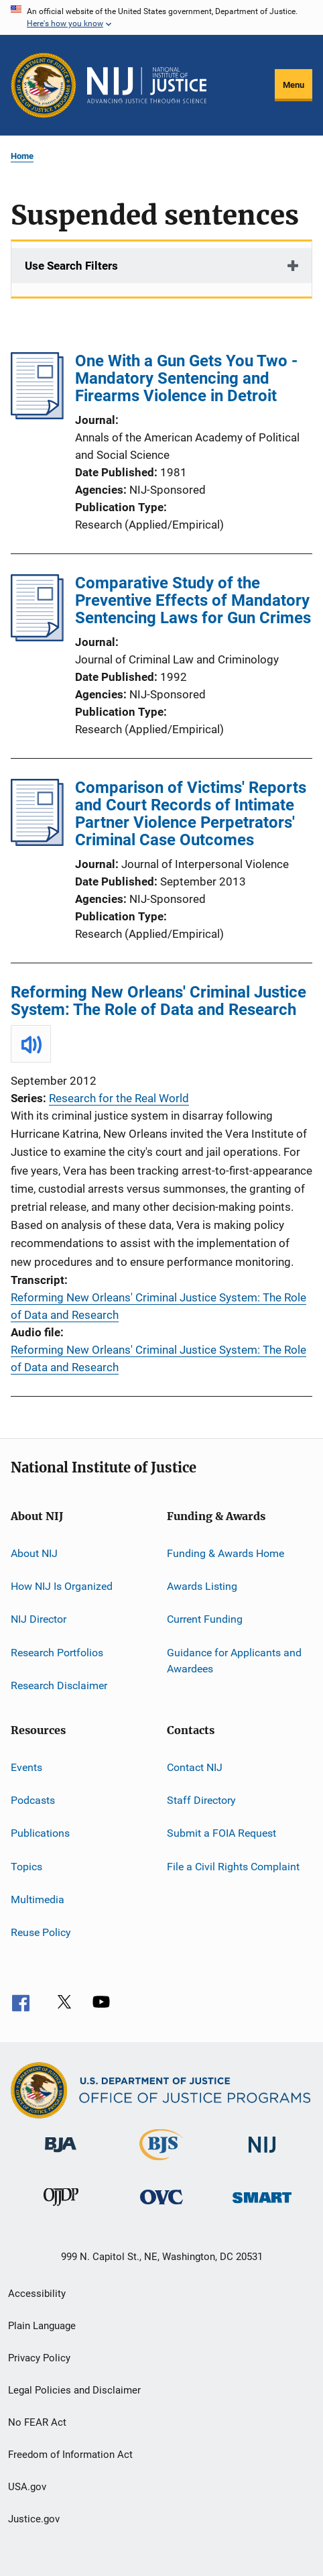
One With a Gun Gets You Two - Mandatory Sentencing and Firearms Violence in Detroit (186, 378)
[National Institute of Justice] (262, 2155)
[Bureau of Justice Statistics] (161, 2163)
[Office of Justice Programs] (43, 85)
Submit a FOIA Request (221, 1833)
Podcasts (33, 1800)
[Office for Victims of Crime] (161, 2206)
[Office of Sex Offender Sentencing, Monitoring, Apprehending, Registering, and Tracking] (262, 2205)
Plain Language (42, 2326)
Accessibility (37, 2294)
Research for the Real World (119, 1098)
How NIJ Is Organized (62, 1586)
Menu (293, 85)
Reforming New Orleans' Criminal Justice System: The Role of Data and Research (158, 1001)
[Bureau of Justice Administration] (60, 2155)
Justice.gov (34, 2519)
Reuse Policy (41, 1932)
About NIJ (34, 1553)
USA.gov (27, 2487)
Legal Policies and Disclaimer (74, 2390)
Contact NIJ (194, 1766)
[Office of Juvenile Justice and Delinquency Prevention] (61, 2208)
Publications (40, 1833)
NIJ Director (38, 1619)
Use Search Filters (71, 265)
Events (26, 1766)
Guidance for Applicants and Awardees (234, 1660)
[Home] (146, 85)
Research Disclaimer (59, 1685)
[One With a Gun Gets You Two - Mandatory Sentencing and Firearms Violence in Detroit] (37, 415)
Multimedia (37, 1899)
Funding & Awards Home (225, 1553)
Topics (26, 1866)
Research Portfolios (57, 1652)
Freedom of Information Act (70, 2455)
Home (22, 156)
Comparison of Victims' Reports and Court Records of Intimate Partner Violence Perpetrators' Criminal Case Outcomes (190, 813)
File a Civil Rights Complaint (233, 1866)
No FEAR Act (37, 2422)
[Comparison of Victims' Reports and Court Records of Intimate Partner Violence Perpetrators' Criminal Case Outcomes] (37, 842)
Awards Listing (202, 1586)
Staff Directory (201, 1800)
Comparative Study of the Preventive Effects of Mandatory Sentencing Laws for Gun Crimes (193, 600)
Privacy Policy (39, 2358)
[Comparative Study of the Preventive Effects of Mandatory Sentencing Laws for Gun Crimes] (37, 637)
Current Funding (205, 1619)
